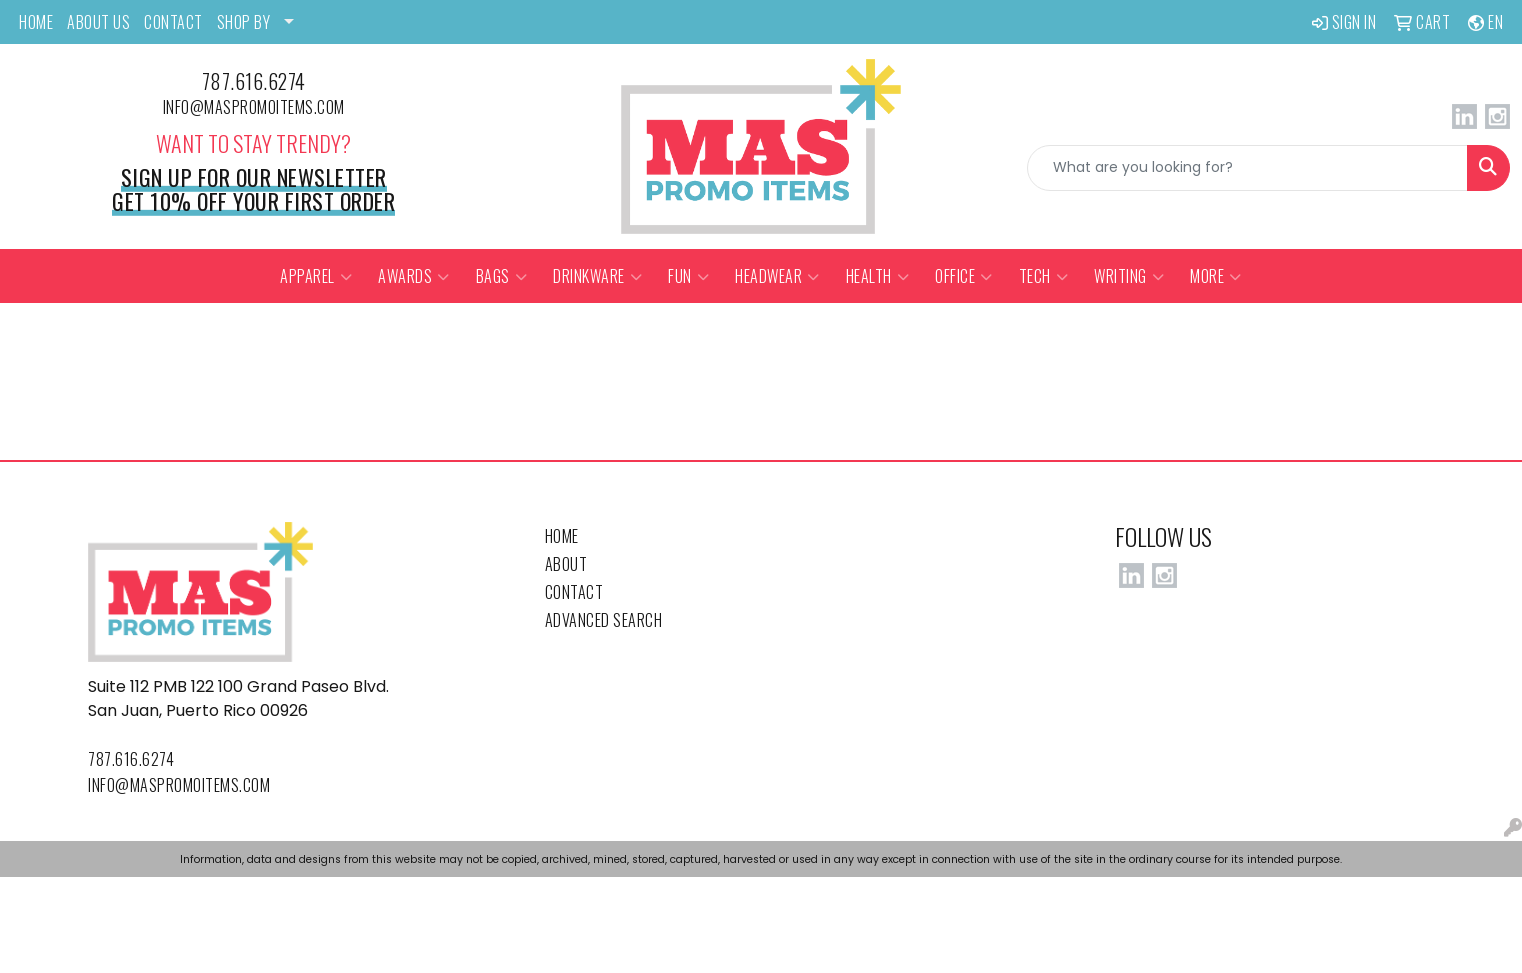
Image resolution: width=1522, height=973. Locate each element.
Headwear (777, 276)
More (1216, 276)
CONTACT (173, 22)
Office (964, 276)
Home (562, 536)
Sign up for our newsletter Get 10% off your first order (253, 189)
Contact (574, 592)
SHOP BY (244, 22)
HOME (36, 22)
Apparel (316, 276)
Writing (1129, 276)
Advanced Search (604, 620)
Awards (414, 276)
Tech (1044, 276)
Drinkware (597, 276)
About (566, 564)
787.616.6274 (254, 81)
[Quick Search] (1247, 168)
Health (878, 276)
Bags (502, 276)
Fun (688, 276)
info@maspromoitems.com (254, 107)
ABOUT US (98, 22)
